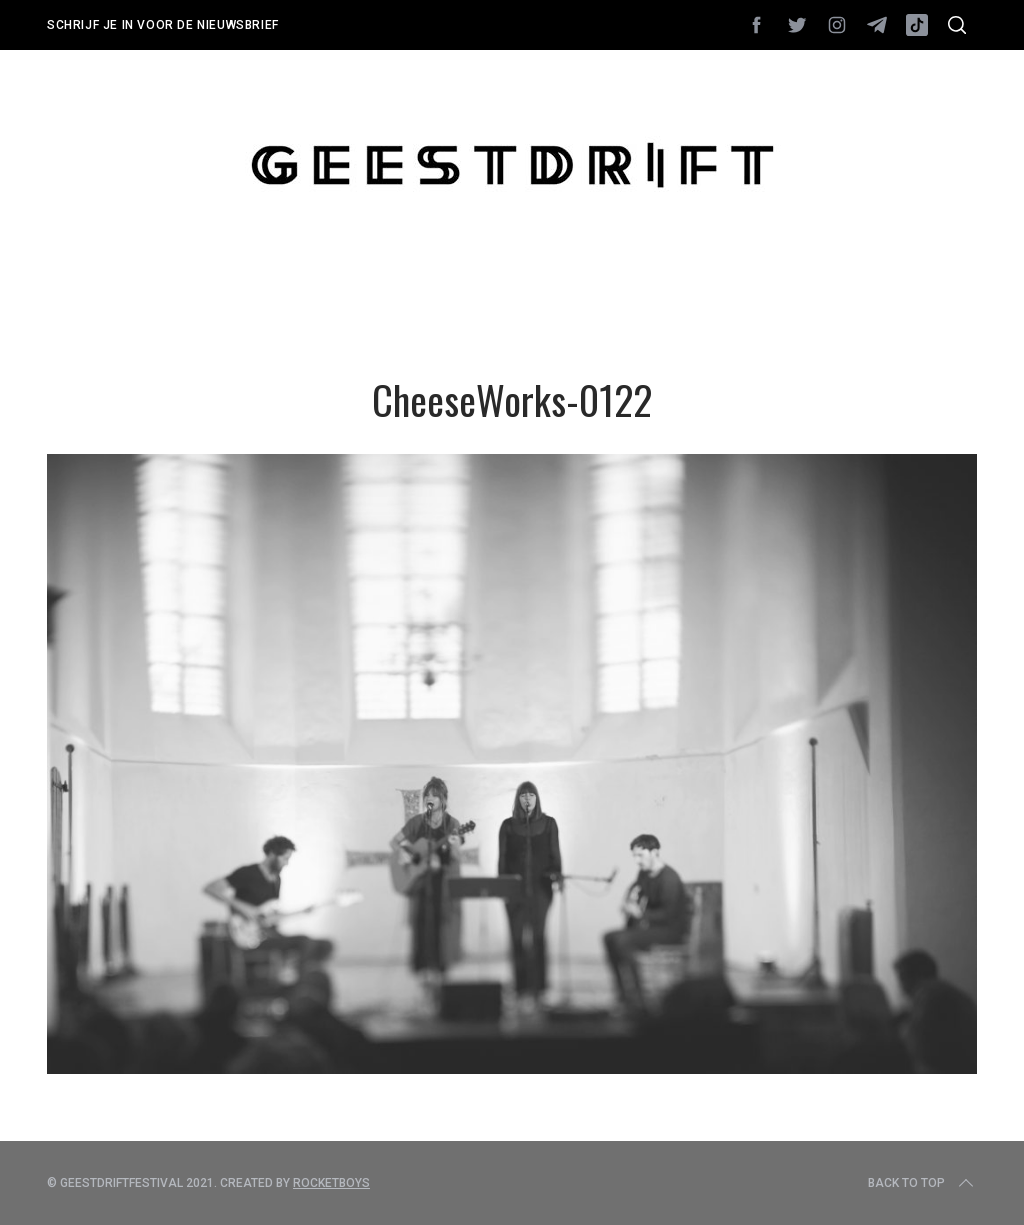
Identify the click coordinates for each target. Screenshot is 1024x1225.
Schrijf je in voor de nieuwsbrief (163, 25)
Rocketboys (331, 1183)
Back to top (922, 1183)
